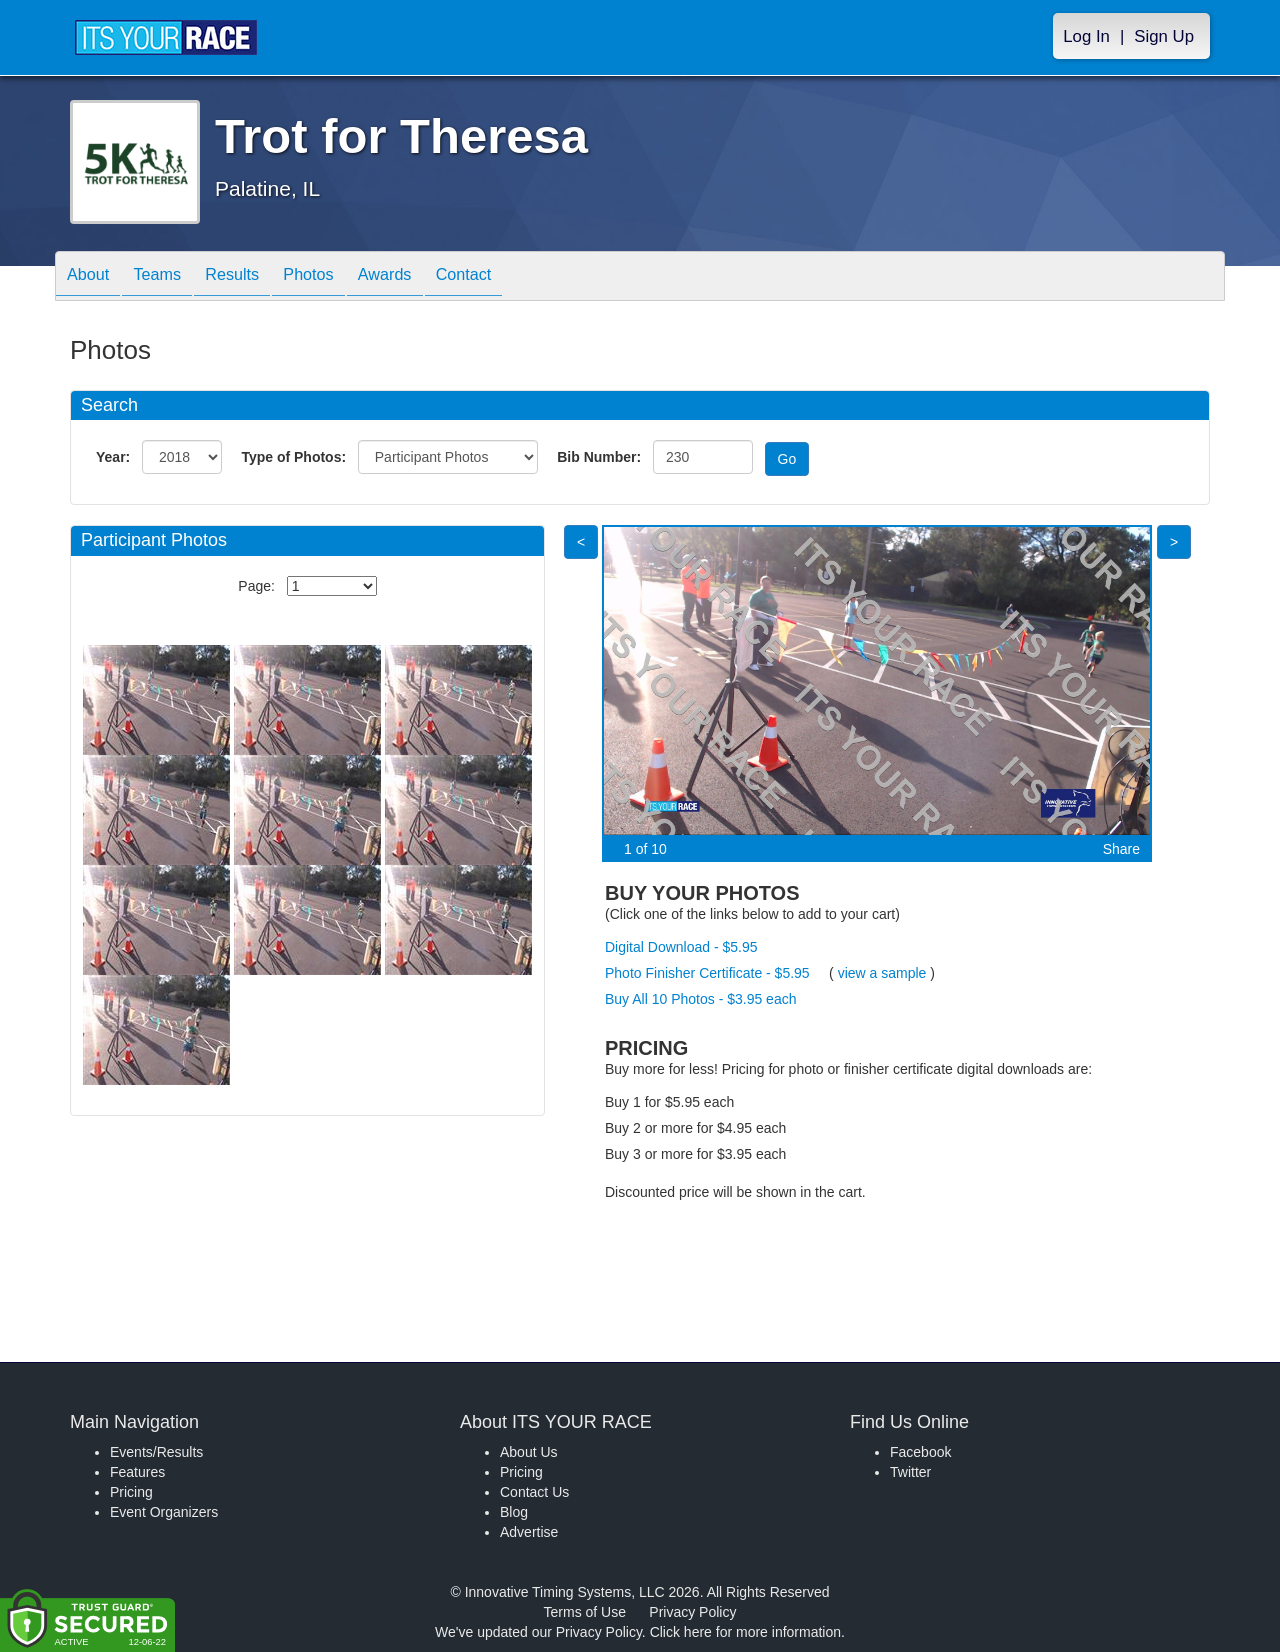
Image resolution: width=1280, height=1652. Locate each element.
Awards (429, 277)
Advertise (529, 1532)
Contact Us (534, 1492)
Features (137, 1472)
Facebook (920, 1452)
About (93, 277)
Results (256, 277)
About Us (529, 1452)
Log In (1086, 36)
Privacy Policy (692, 1612)
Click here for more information (745, 1632)
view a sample (882, 973)
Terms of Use (585, 1612)
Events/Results (156, 1452)
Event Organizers (164, 1512)
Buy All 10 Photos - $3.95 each (700, 999)
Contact (517, 277)
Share (1121, 849)
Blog (514, 1512)
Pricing (131, 1492)
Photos (342, 277)
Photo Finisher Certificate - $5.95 (707, 973)
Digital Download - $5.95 (681, 947)
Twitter (910, 1472)
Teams (171, 277)
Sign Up (1164, 36)
